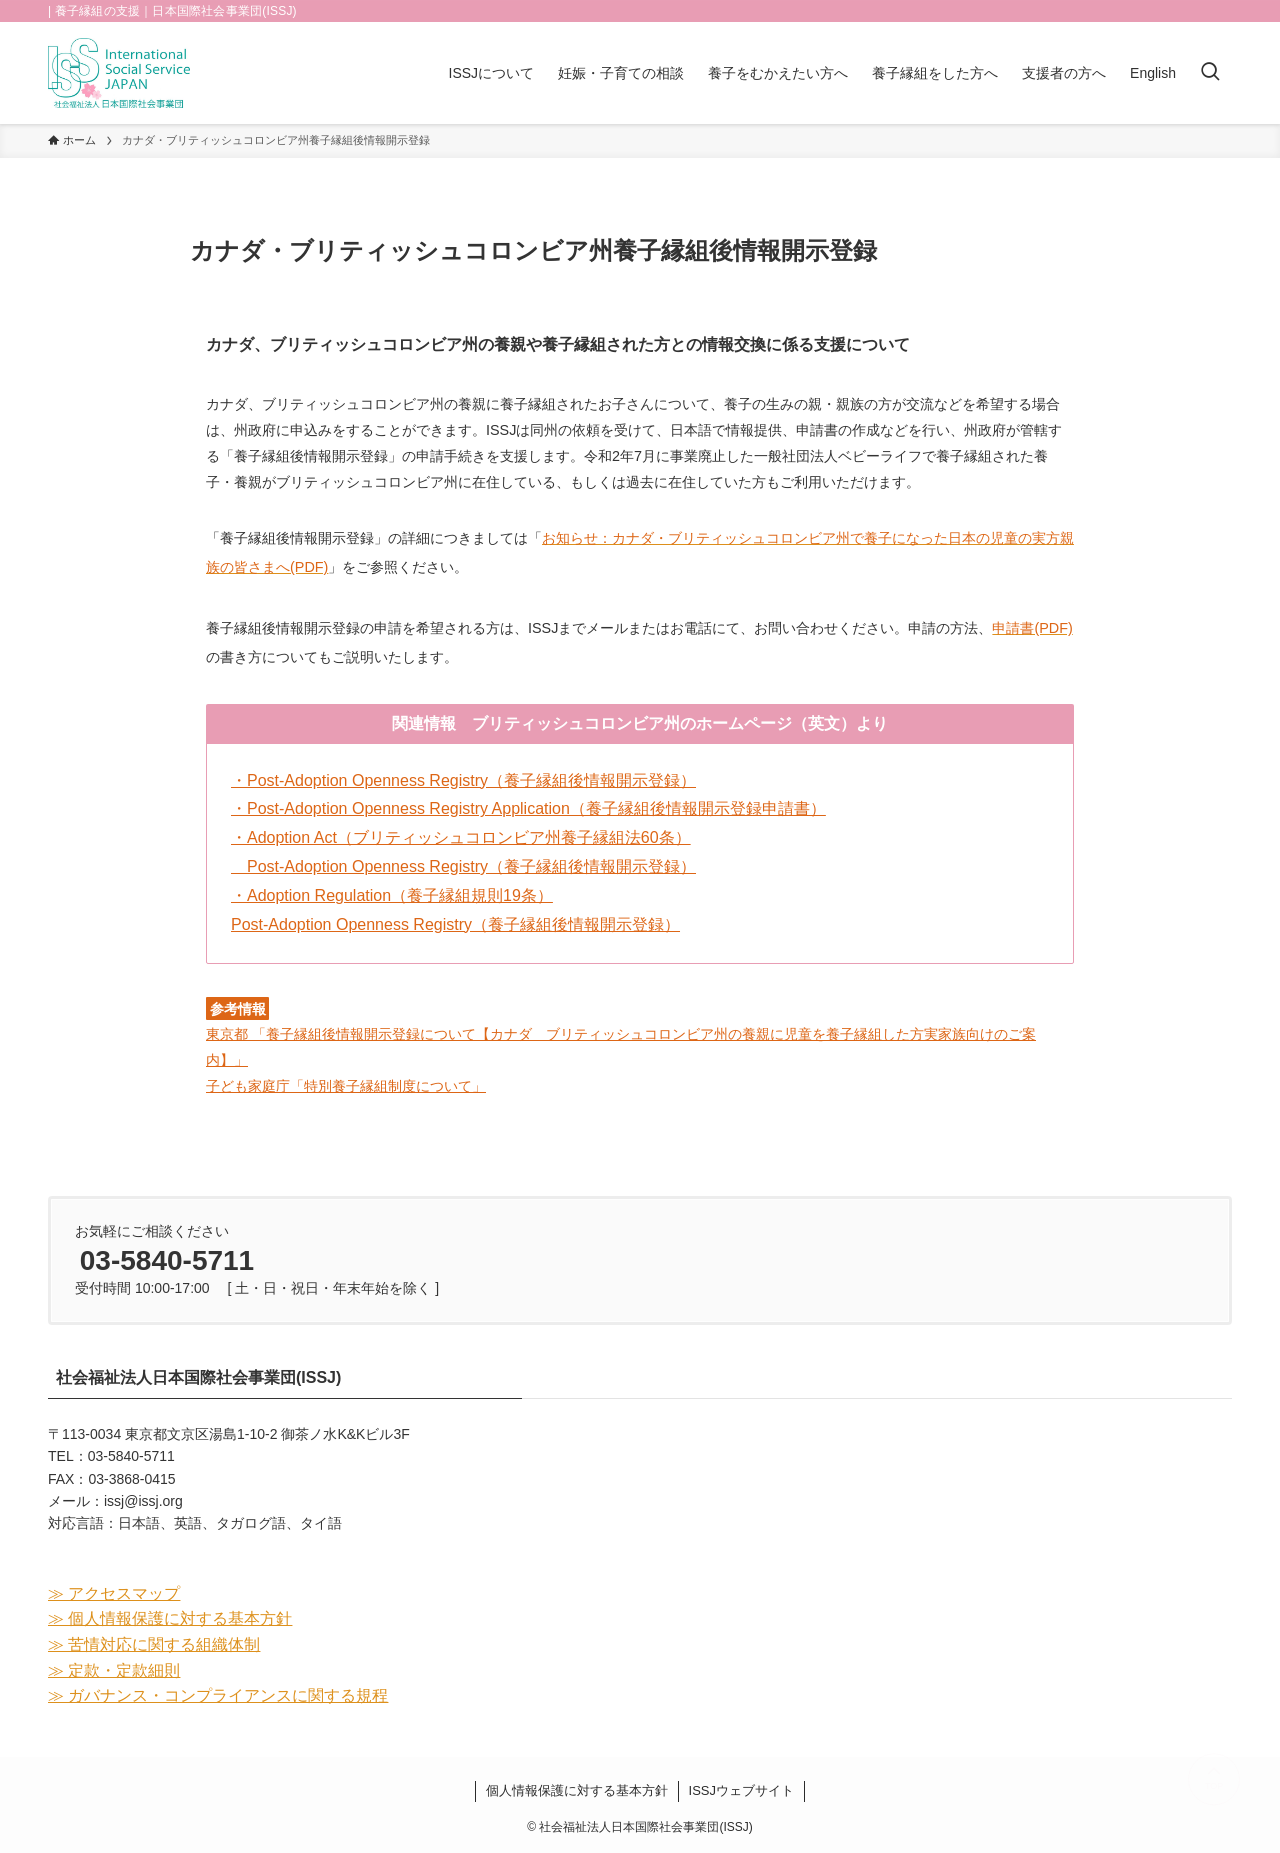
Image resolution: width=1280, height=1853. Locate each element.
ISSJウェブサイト (741, 1790)
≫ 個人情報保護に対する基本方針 (170, 1618)
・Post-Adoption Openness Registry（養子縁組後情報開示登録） (463, 780)
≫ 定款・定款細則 (114, 1670)
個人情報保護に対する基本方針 (577, 1790)
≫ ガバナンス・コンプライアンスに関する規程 (218, 1695)
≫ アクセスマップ (114, 1593)
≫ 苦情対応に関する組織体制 (154, 1644)
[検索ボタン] (1210, 73)
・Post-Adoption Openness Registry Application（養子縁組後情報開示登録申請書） (528, 808)
